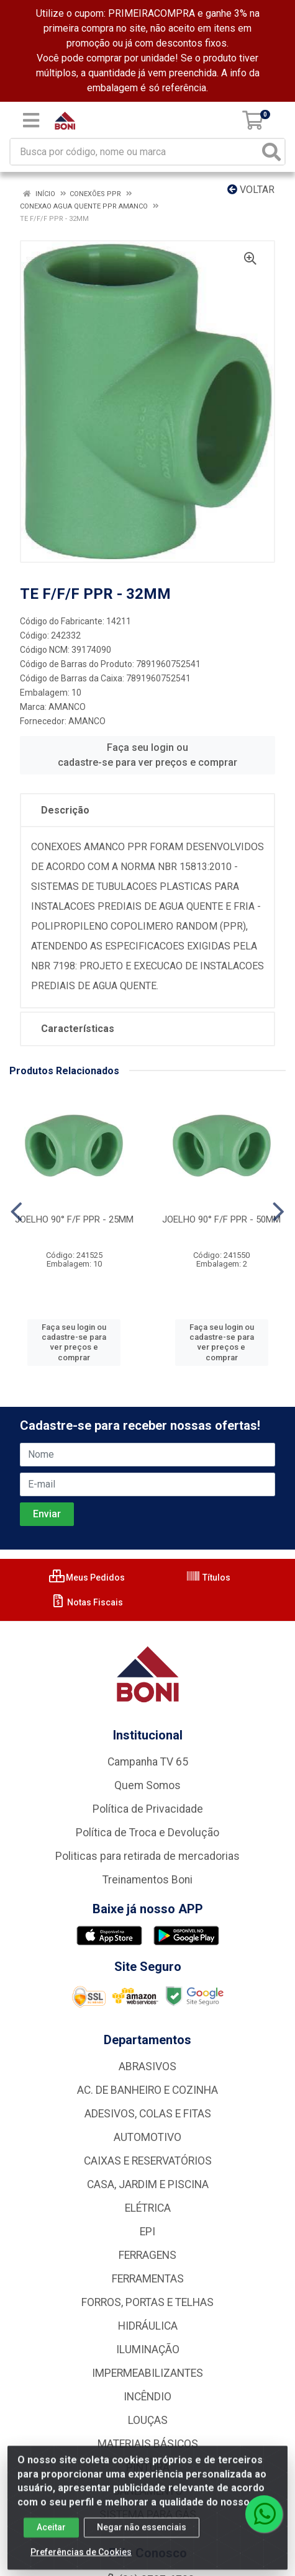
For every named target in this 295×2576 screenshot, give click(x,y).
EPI (147, 2231)
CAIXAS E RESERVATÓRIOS (148, 2161)
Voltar (251, 189)
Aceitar (51, 2536)
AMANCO (67, 707)
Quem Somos (147, 1785)
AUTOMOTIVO (147, 2137)
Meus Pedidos (87, 1577)
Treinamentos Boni (147, 1880)
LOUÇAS (148, 2420)
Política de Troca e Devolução (147, 1832)
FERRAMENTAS (148, 2279)
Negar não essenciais (141, 2536)
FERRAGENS (147, 2255)
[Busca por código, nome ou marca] (135, 151)
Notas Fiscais (86, 1602)
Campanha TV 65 (147, 1762)
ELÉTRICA (148, 2208)
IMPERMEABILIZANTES (147, 2373)
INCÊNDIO (147, 2396)
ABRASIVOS (147, 2066)
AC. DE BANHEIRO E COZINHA (147, 2090)
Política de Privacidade (148, 1809)
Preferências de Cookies (81, 2560)
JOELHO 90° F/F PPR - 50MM (221, 1219)
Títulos (208, 1577)
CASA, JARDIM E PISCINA (148, 2184)
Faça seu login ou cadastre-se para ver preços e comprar (147, 755)
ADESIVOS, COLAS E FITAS (147, 2113)
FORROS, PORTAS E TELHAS (147, 2302)
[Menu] (31, 120)
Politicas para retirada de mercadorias (147, 1856)
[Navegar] (16, 1212)
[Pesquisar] (271, 151)
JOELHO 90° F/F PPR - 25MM (74, 1219)
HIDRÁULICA (148, 2326)
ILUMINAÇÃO (147, 2349)
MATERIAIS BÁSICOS (148, 2444)
